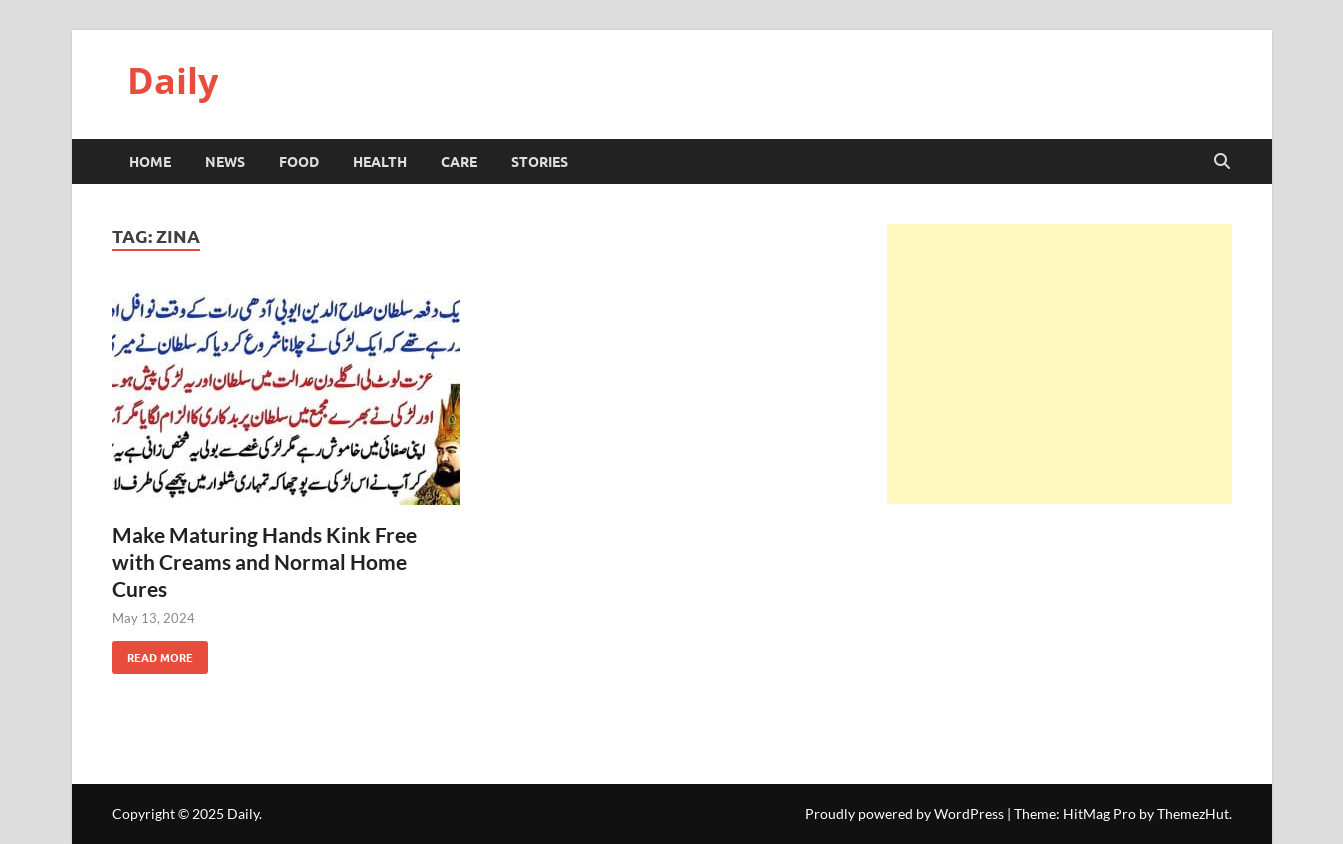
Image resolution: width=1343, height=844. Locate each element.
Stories (539, 161)
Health (380, 161)
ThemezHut (1193, 813)
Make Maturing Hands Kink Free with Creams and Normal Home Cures (264, 562)
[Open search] (1222, 162)
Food (299, 161)
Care (459, 161)
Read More (152, 653)
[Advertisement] (1059, 364)
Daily (172, 80)
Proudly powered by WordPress (904, 813)
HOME (150, 161)
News (225, 161)
